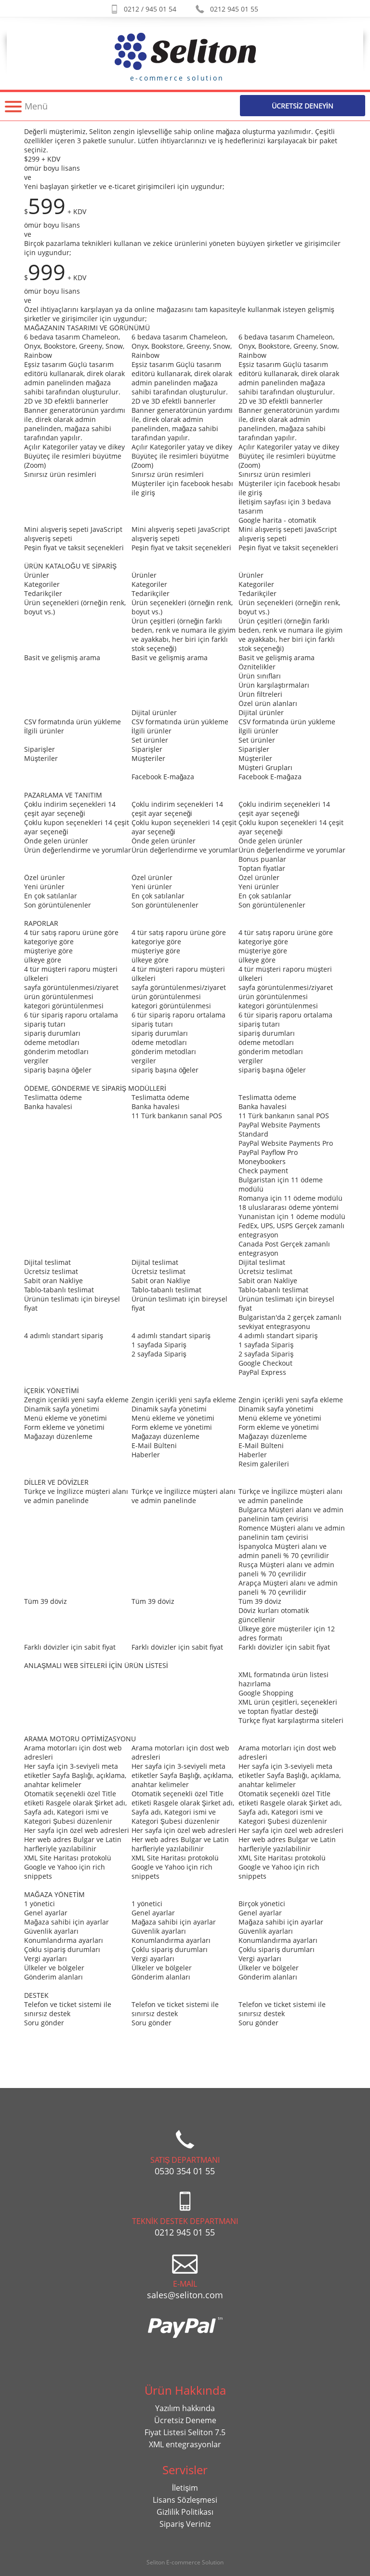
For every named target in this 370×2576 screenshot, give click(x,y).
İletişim (185, 2487)
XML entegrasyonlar (185, 2444)
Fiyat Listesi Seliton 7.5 (185, 2432)
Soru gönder (44, 2022)
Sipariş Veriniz (185, 2524)
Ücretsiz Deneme (185, 2420)
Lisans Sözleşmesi (185, 2500)
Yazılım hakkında (185, 2408)
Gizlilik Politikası (185, 2512)
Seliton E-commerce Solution (185, 2562)
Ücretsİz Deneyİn (302, 105)
